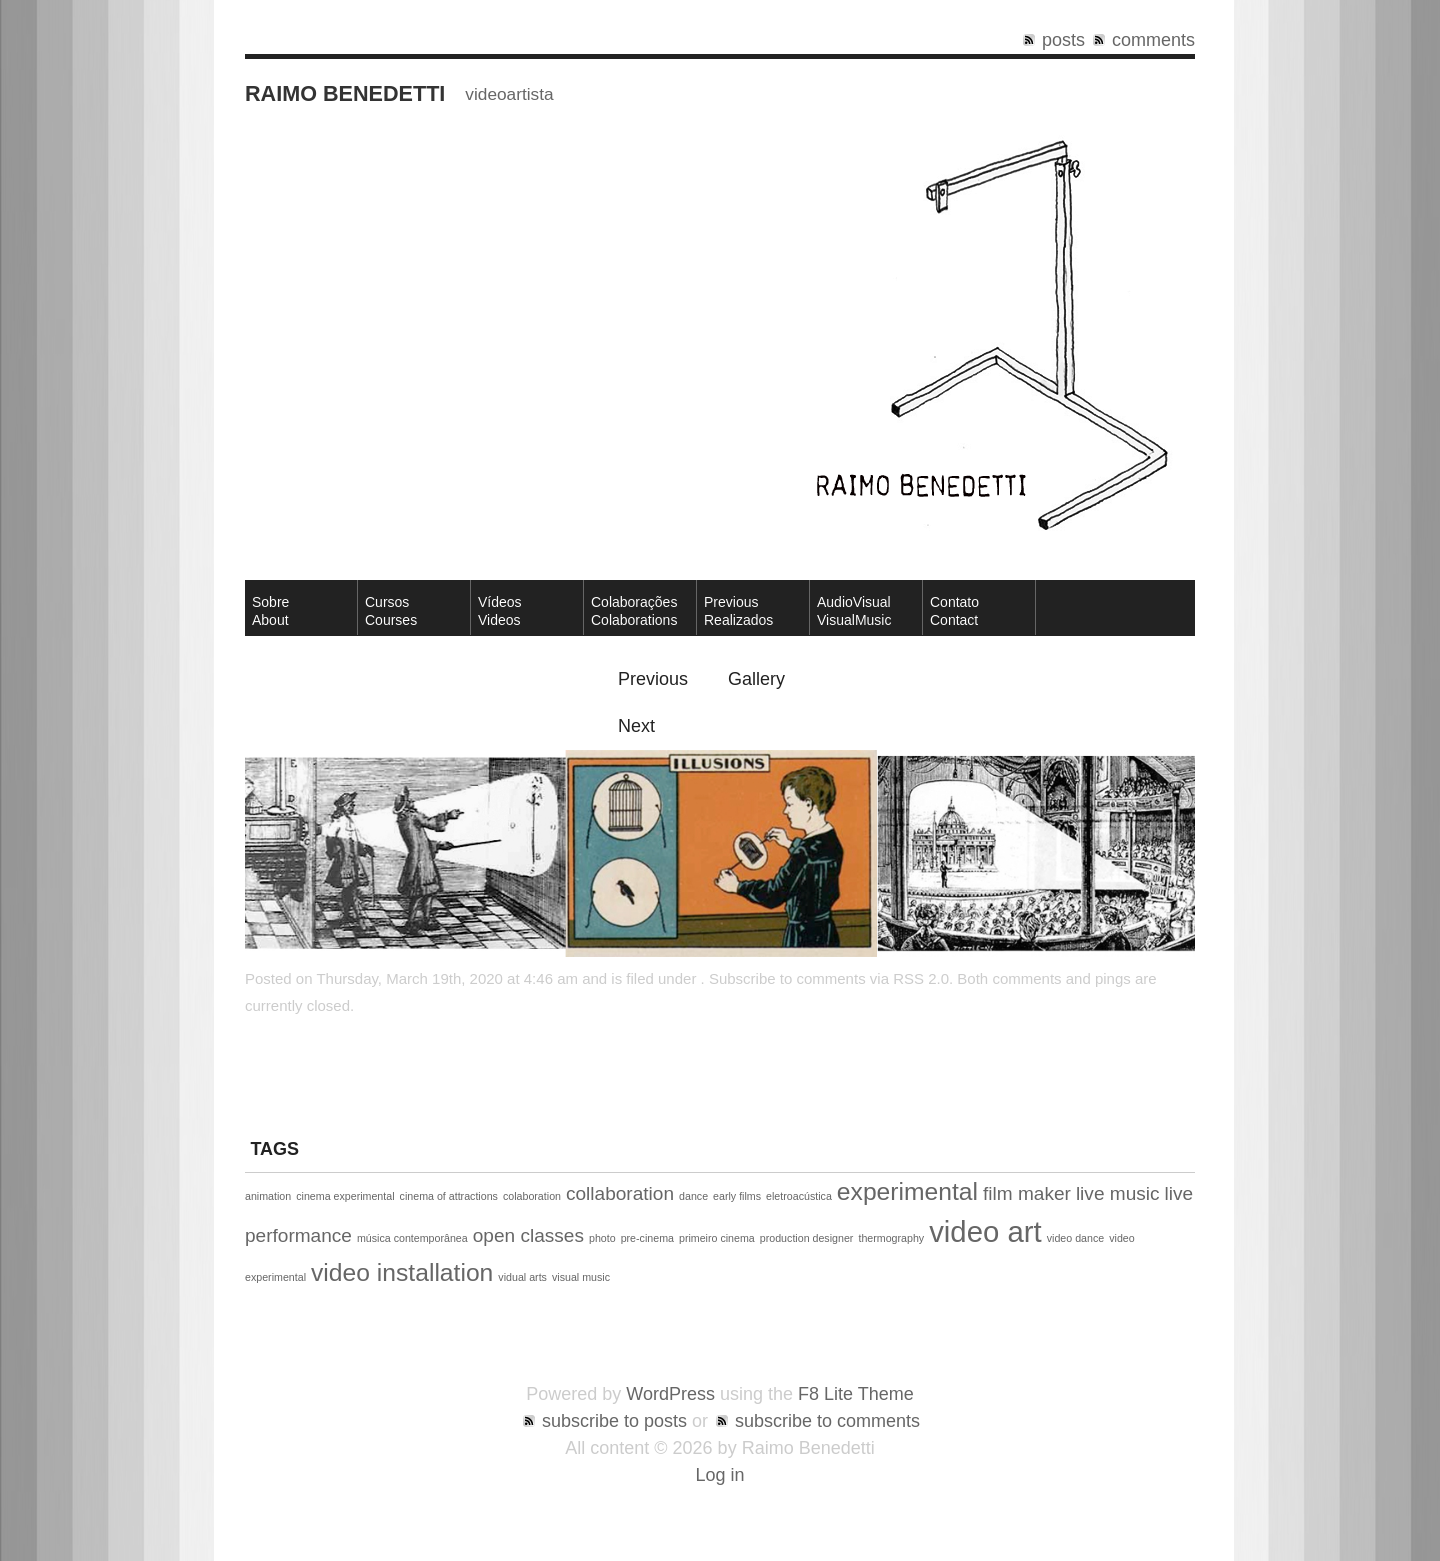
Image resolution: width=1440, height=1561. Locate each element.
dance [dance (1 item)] (693, 1196)
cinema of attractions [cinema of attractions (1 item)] (449, 1196)
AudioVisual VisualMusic (854, 611)
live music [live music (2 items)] (1118, 1193)
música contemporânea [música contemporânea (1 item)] (412, 1238)
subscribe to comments (827, 1421)
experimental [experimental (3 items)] (907, 1191)
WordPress (670, 1394)
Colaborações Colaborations (634, 611)
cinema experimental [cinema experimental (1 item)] (345, 1196)
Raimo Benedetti (345, 93)
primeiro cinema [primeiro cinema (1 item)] (717, 1238)
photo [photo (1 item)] (602, 1238)
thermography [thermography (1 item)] (891, 1238)
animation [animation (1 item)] (268, 1196)
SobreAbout (270, 611)
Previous (653, 679)
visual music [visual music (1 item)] (581, 1277)
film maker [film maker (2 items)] (1027, 1193)
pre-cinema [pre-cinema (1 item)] (647, 1238)
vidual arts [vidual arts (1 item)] (522, 1277)
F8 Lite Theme (856, 1394)
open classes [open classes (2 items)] (528, 1235)
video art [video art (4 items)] (985, 1231)
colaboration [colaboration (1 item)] (532, 1196)
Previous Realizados (738, 611)
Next (636, 726)
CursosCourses (391, 611)
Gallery (756, 679)
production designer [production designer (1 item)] (807, 1238)
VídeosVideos (500, 611)
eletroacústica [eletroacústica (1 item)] (799, 1196)
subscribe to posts (614, 1421)
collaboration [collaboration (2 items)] (620, 1193)
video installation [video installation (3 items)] (402, 1272)
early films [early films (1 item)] (737, 1196)
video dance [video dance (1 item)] (1075, 1238)
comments (1153, 40)
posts (1063, 40)
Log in (719, 1475)
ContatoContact (954, 611)
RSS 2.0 (921, 978)
